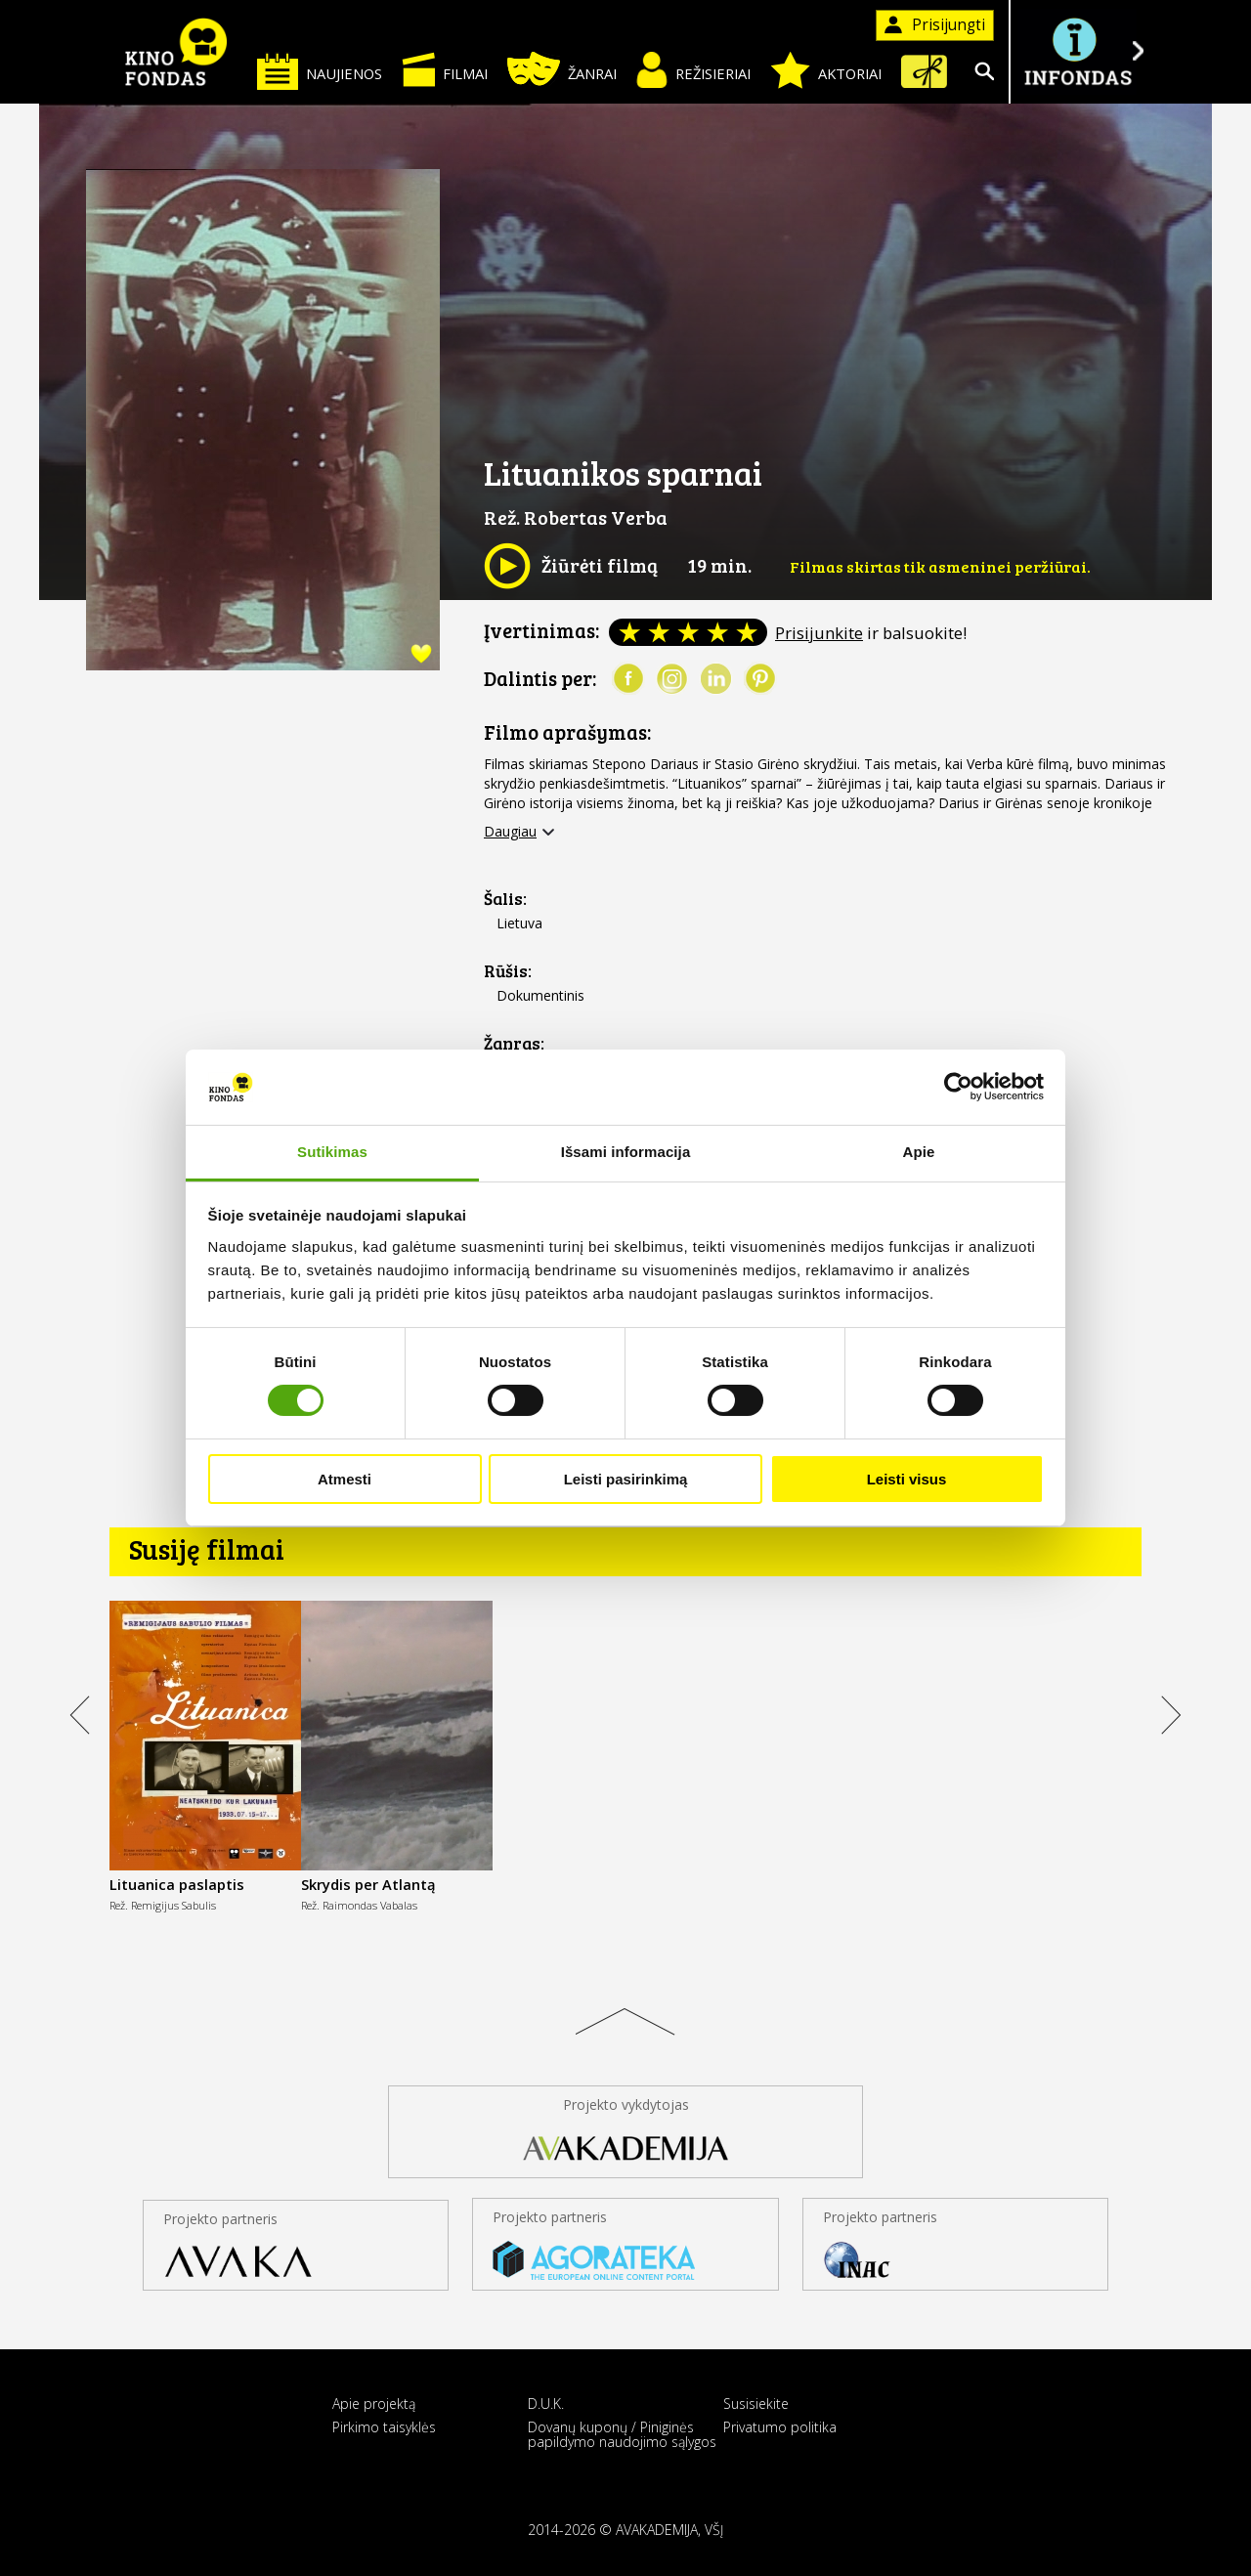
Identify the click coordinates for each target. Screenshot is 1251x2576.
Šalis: (505, 898)
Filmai (445, 69)
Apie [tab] (919, 1151)
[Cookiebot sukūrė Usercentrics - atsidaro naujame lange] (958, 1086)
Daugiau (510, 831)
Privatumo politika (780, 2427)
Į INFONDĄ (1077, 51)
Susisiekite (756, 2403)
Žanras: (514, 1043)
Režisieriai (693, 70)
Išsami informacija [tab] (626, 1151)
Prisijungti (934, 25)
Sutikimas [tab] (332, 1151)
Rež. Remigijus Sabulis (162, 1905)
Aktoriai (826, 70)
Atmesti (344, 1479)
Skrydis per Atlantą (368, 1884)
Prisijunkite (819, 633)
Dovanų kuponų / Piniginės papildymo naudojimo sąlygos (622, 2434)
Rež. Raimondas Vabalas (359, 1905)
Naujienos (319, 71)
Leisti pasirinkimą (626, 1479)
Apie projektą (373, 2403)
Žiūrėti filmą (571, 565)
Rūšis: (508, 971)
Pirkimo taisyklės (384, 2427)
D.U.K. (546, 2403)
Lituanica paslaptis (176, 1884)
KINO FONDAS (175, 52)
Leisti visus (907, 1479)
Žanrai (562, 69)
